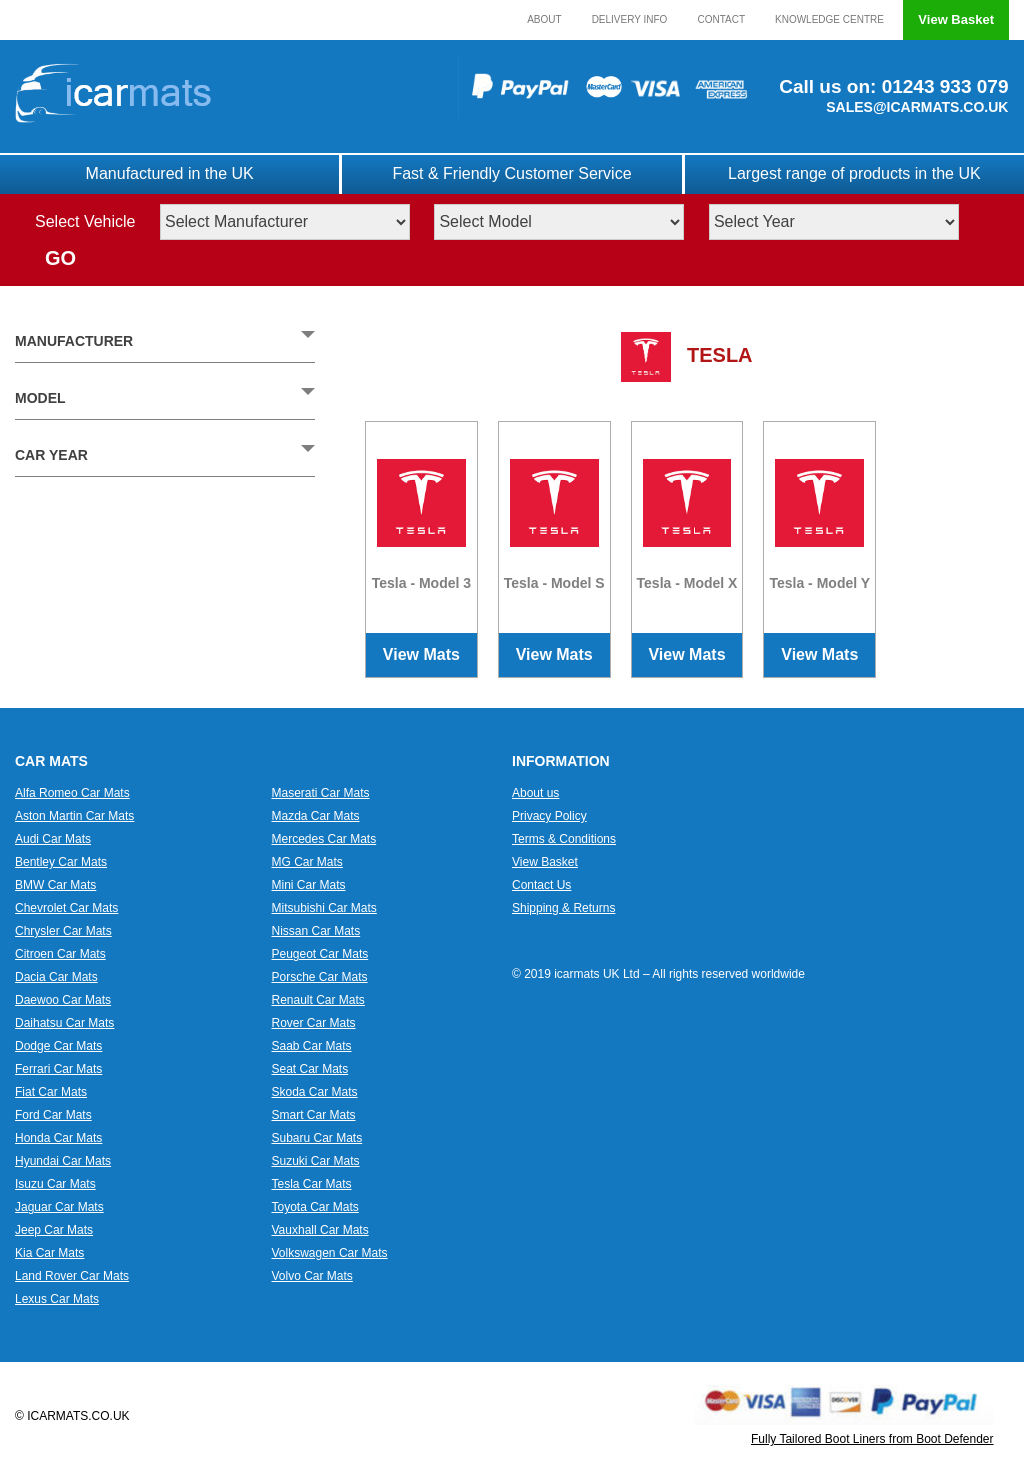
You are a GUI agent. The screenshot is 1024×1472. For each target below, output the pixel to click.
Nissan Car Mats (316, 931)
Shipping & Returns (563, 908)
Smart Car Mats (314, 1115)
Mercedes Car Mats (324, 839)
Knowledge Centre (829, 19)
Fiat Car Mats (51, 1092)
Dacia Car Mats (56, 977)
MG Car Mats (307, 862)
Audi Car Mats (53, 839)
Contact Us (541, 885)
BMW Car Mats (55, 885)
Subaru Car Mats (317, 1138)
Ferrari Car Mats (58, 1069)
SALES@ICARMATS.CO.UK (917, 107)
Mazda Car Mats (316, 816)
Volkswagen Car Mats (330, 1253)
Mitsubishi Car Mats (324, 908)
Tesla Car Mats (312, 1184)
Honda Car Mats (58, 1138)
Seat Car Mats (310, 1069)
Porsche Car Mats (320, 977)
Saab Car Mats (312, 1046)
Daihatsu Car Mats (64, 1023)
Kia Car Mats (49, 1253)
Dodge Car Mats (58, 1046)
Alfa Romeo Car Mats (72, 793)
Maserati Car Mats (321, 793)
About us (535, 793)
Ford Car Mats (53, 1115)
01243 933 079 (942, 86)
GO (60, 258)
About (544, 19)
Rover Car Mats (314, 1023)
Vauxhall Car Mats (320, 1230)
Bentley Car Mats (61, 862)
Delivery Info (630, 19)
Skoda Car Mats (315, 1092)
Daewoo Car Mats (63, 1000)
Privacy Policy (549, 816)
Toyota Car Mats (315, 1207)
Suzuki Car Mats (316, 1161)
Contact (721, 19)
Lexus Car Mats (57, 1299)
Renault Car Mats (318, 1000)
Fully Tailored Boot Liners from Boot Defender (872, 1439)
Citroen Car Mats (60, 954)
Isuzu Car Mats (55, 1184)
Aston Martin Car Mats (74, 816)
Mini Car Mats (309, 885)
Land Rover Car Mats (72, 1276)
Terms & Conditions (564, 839)
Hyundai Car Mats (63, 1161)
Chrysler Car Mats (63, 931)
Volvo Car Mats (312, 1276)
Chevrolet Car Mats (66, 908)
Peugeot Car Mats (320, 954)
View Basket (956, 19)
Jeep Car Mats (54, 1230)
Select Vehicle (85, 221)
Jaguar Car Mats (59, 1207)
